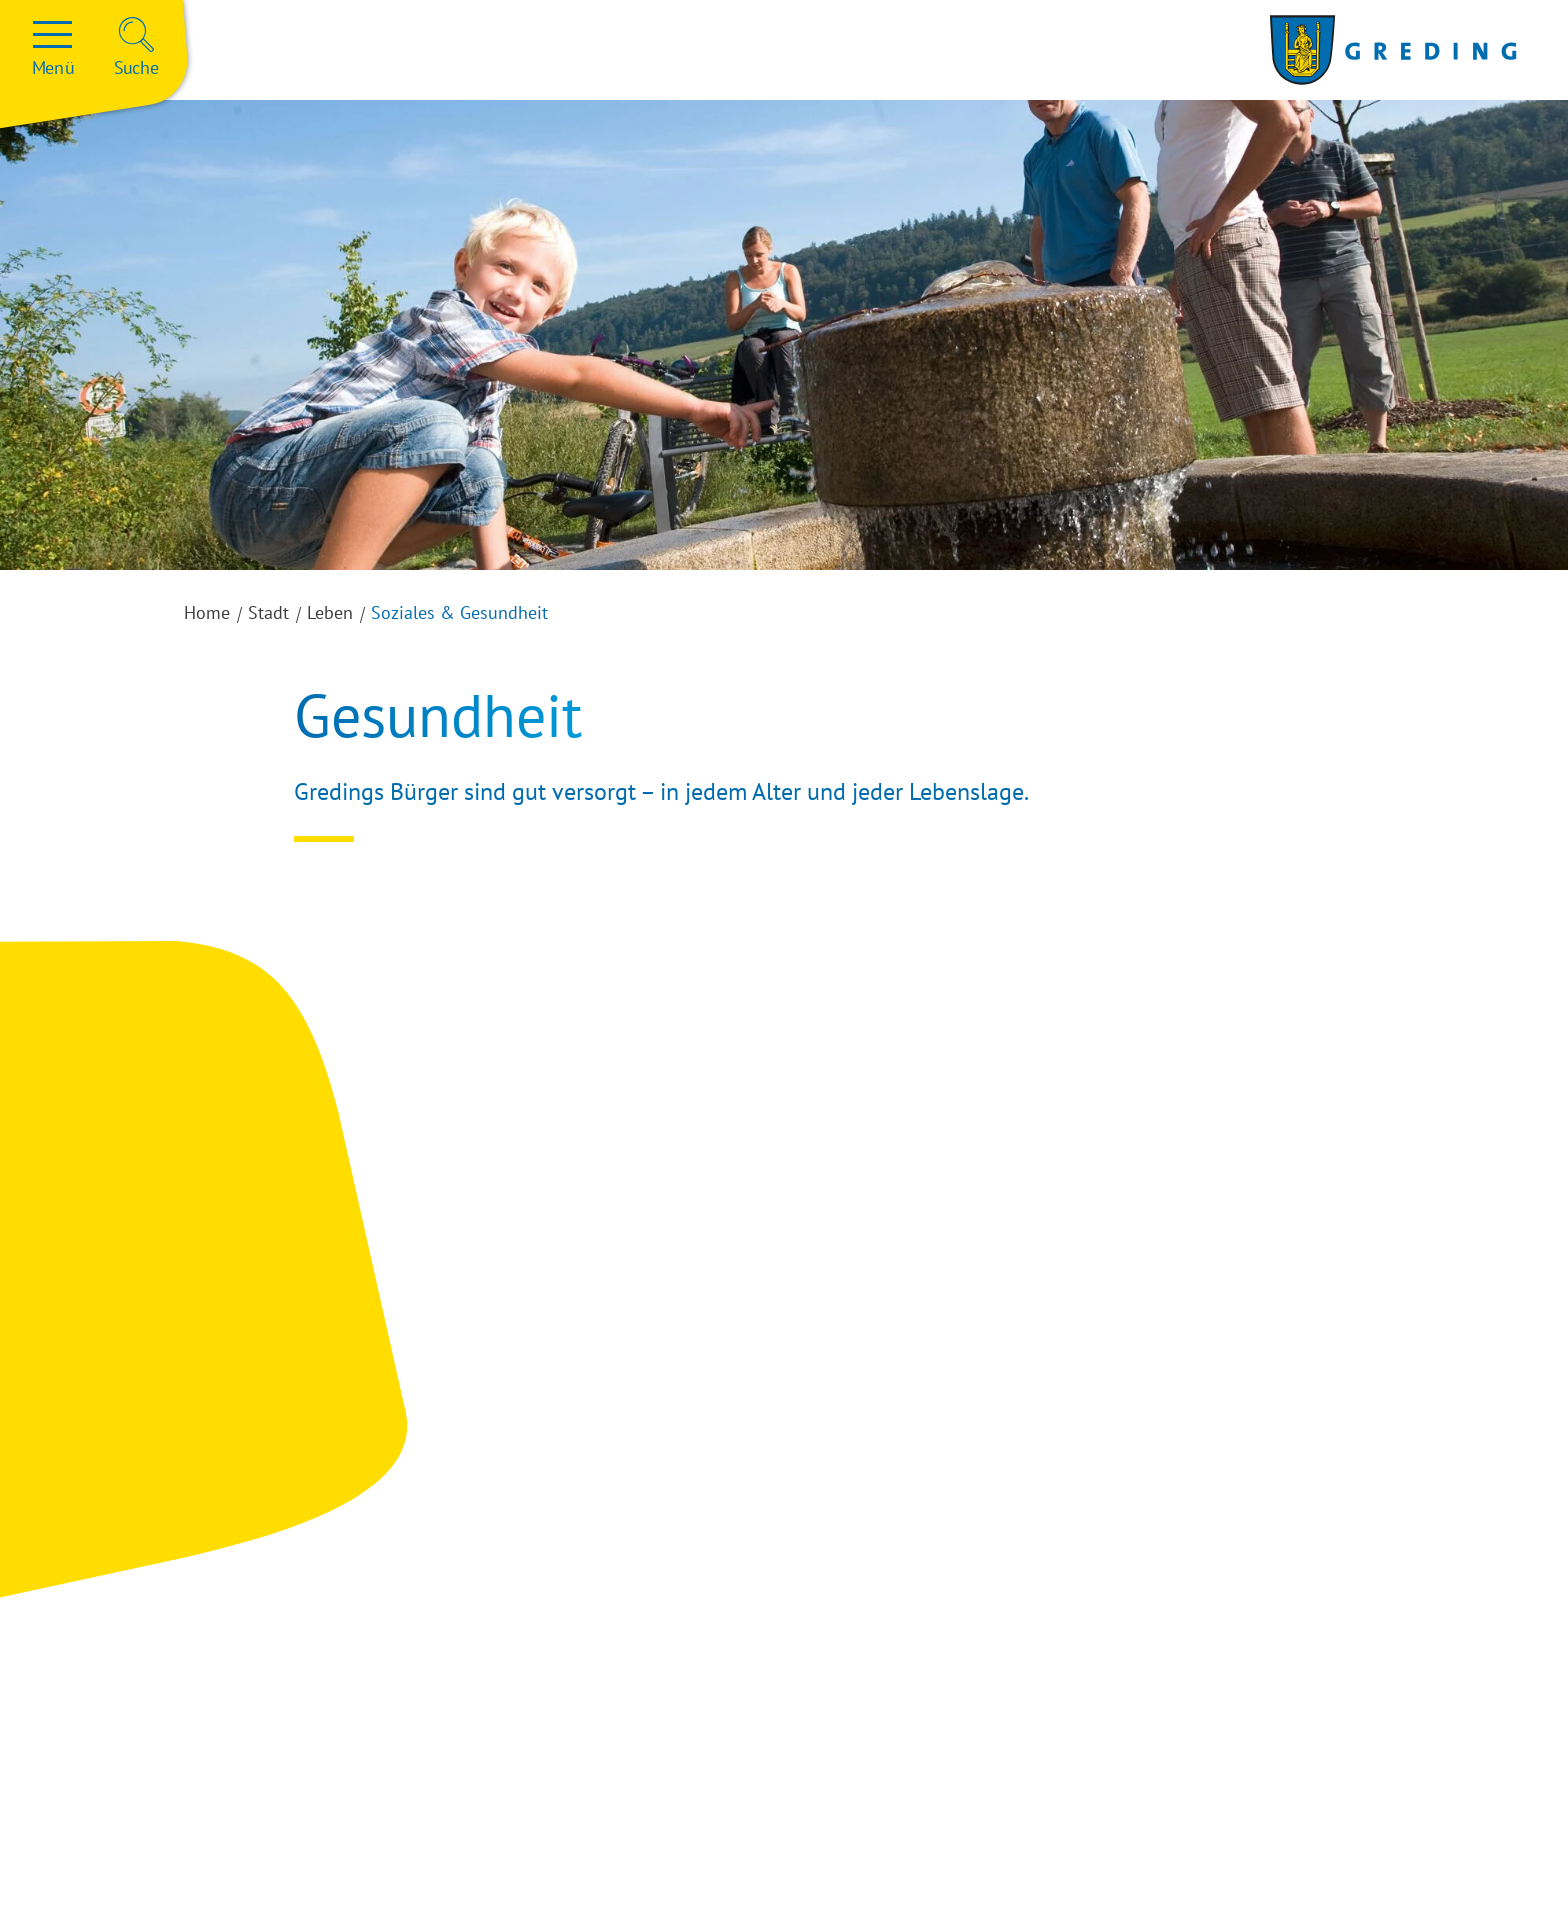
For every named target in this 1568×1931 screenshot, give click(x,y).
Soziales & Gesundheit (459, 612)
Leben (330, 612)
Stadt (268, 612)
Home (207, 612)
